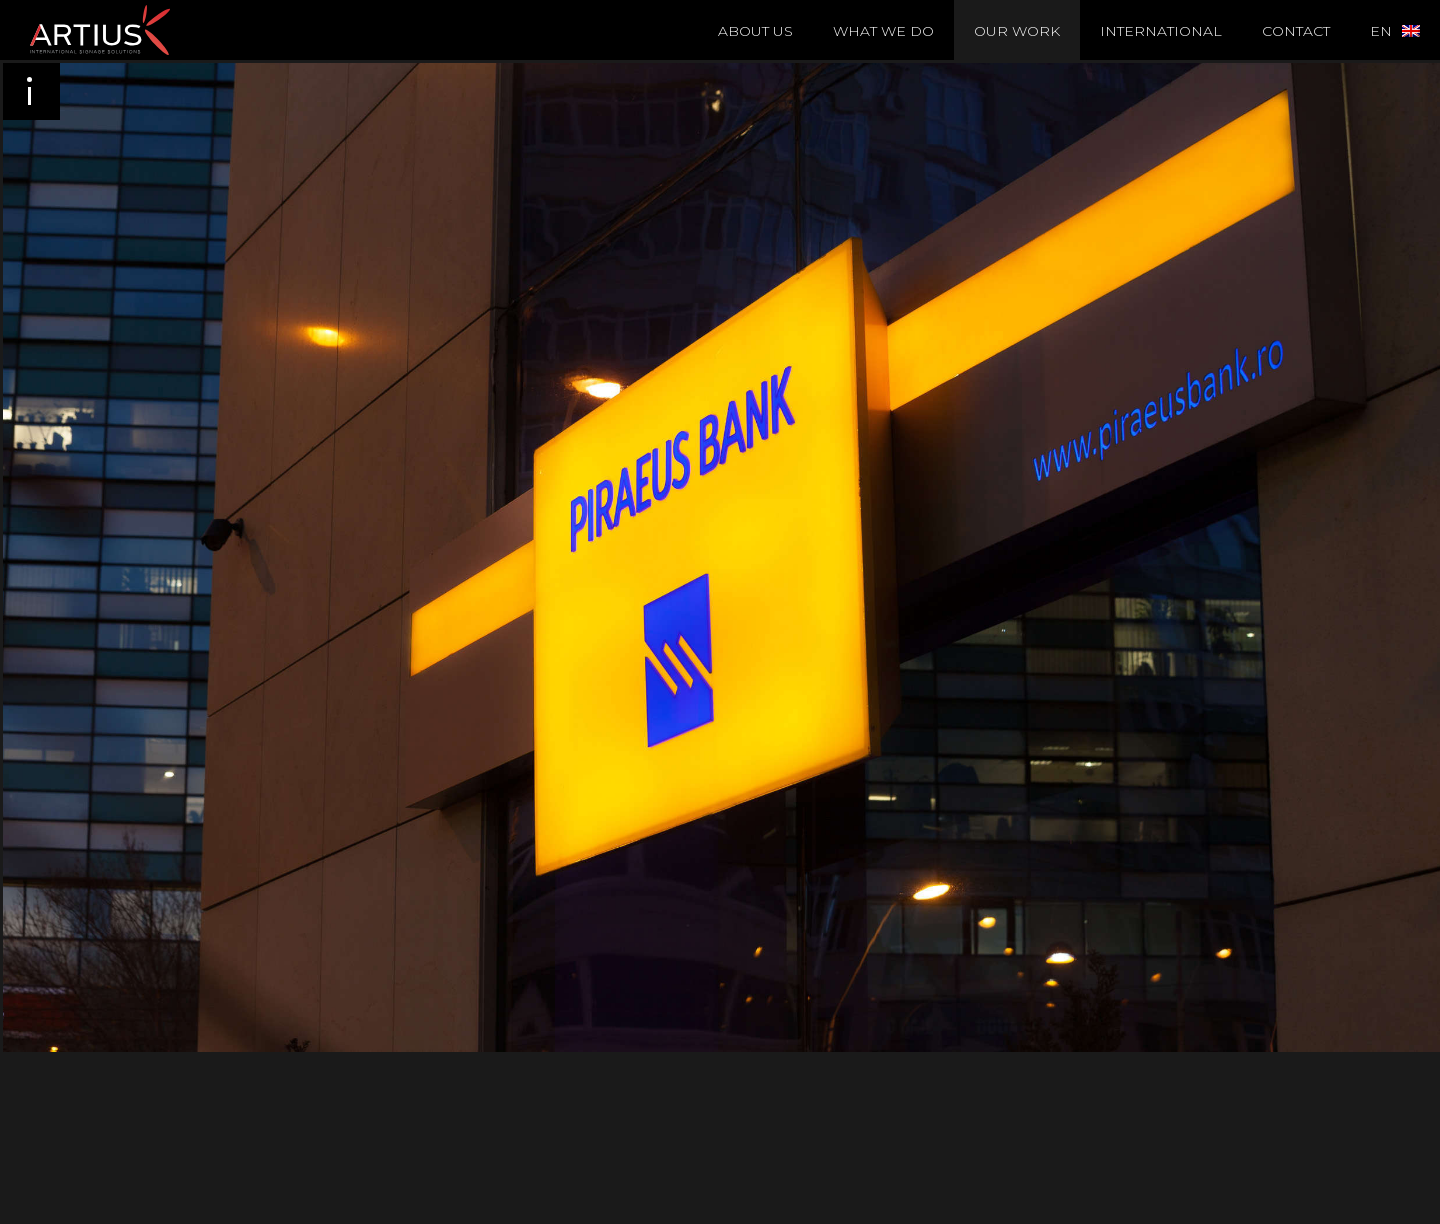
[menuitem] (1395, 30)
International (1161, 31)
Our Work (1017, 31)
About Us (755, 31)
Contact (1296, 31)
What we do (883, 31)
